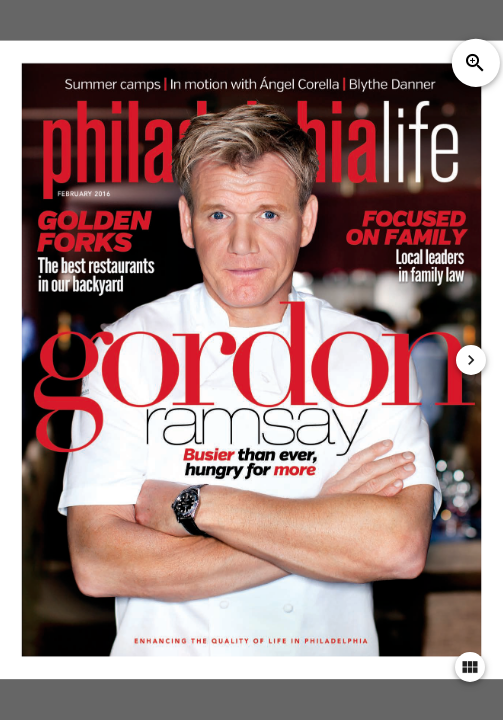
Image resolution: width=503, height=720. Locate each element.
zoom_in (475, 63)
